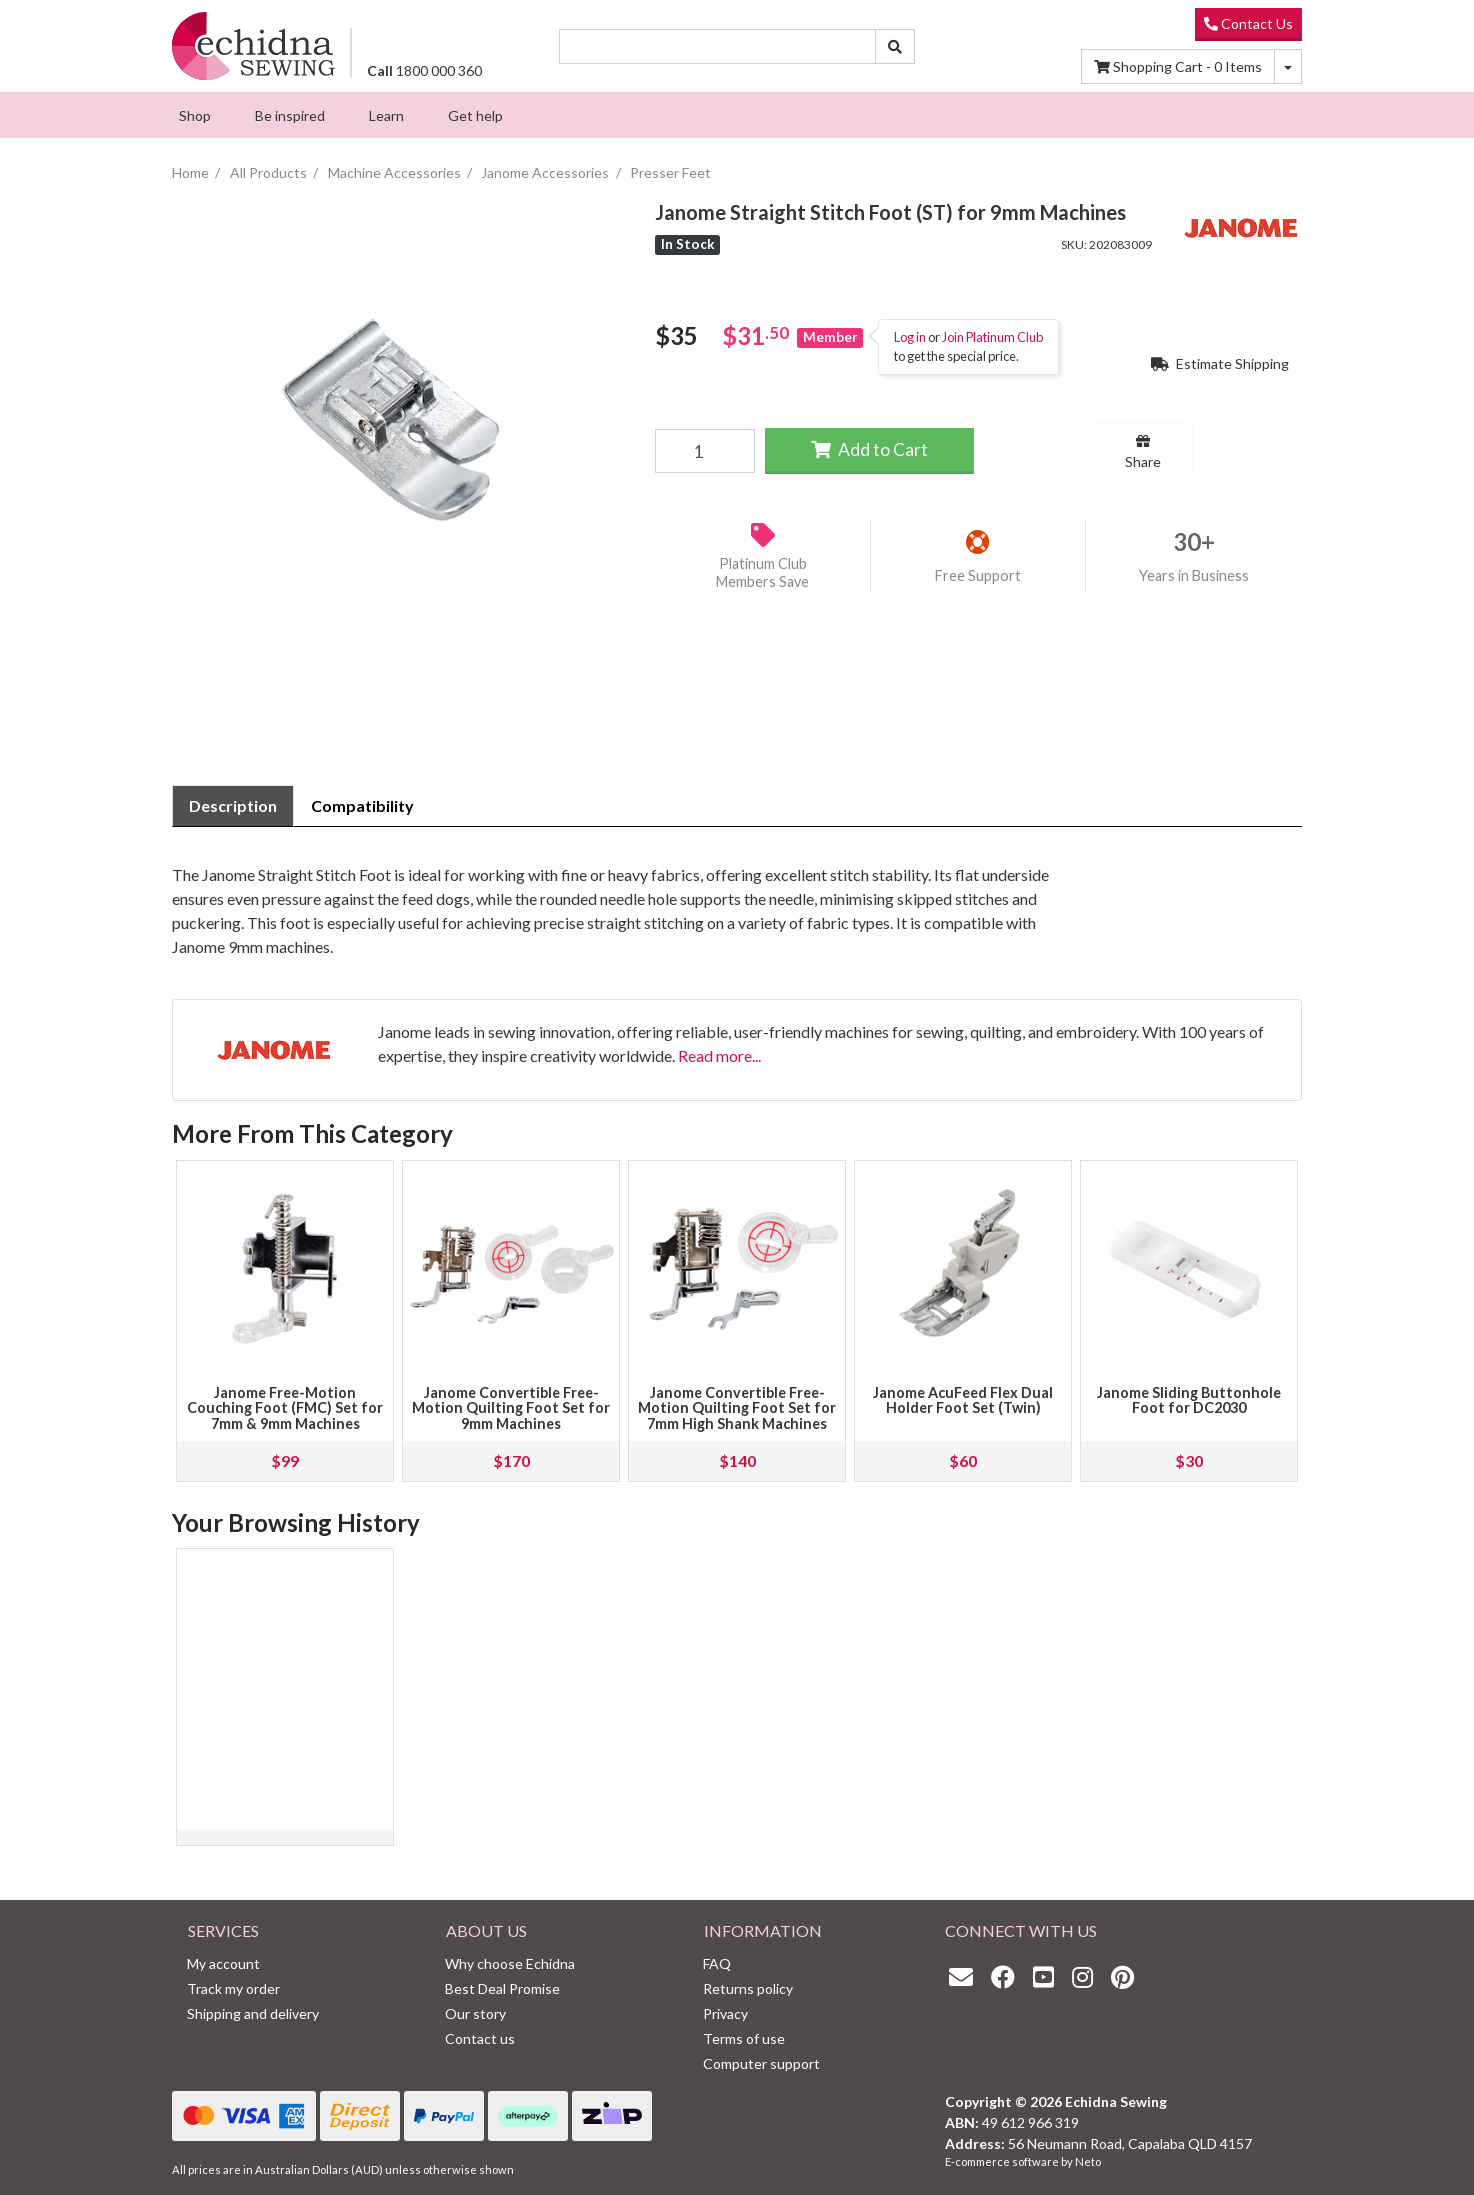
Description (233, 805)
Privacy (725, 2013)
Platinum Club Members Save (762, 573)
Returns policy (748, 1988)
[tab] (233, 806)
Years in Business (1194, 575)
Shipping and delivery (253, 2013)
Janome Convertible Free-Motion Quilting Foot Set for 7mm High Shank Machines (737, 1408)
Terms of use (744, 2038)
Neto (1088, 2161)
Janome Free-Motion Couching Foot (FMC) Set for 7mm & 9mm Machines (285, 1408)
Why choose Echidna (510, 1963)
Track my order (233, 1988)
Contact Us (1248, 23)
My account (223, 1963)
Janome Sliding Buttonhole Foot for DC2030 (1189, 1400)
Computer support (761, 2063)
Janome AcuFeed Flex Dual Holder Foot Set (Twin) (963, 1400)
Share (1143, 452)
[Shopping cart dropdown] (1288, 66)
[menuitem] (195, 115)
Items (1178, 66)
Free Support (978, 575)
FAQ (717, 1963)
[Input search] (718, 46)
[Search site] (895, 46)
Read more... (719, 1055)
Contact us (480, 2038)
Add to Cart (869, 449)
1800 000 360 (424, 70)
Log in (910, 337)
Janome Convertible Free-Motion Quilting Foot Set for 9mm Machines (511, 1408)
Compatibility (362, 805)
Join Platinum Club (992, 337)
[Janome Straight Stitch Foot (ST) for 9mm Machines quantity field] (704, 451)
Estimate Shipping (1220, 363)
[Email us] (966, 1976)
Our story (475, 2013)
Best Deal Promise (502, 1988)
